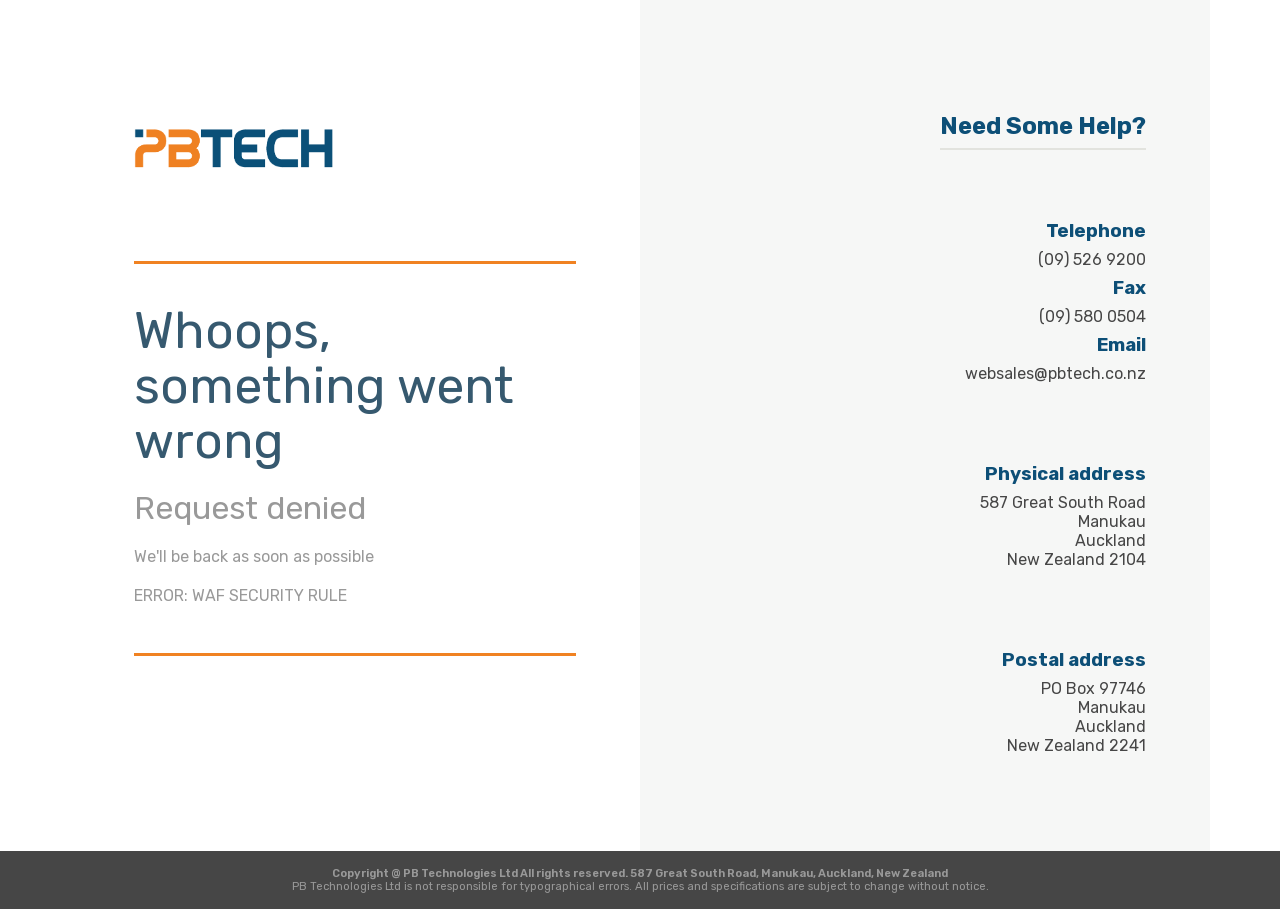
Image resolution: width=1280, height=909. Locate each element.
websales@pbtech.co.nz (1055, 373)
